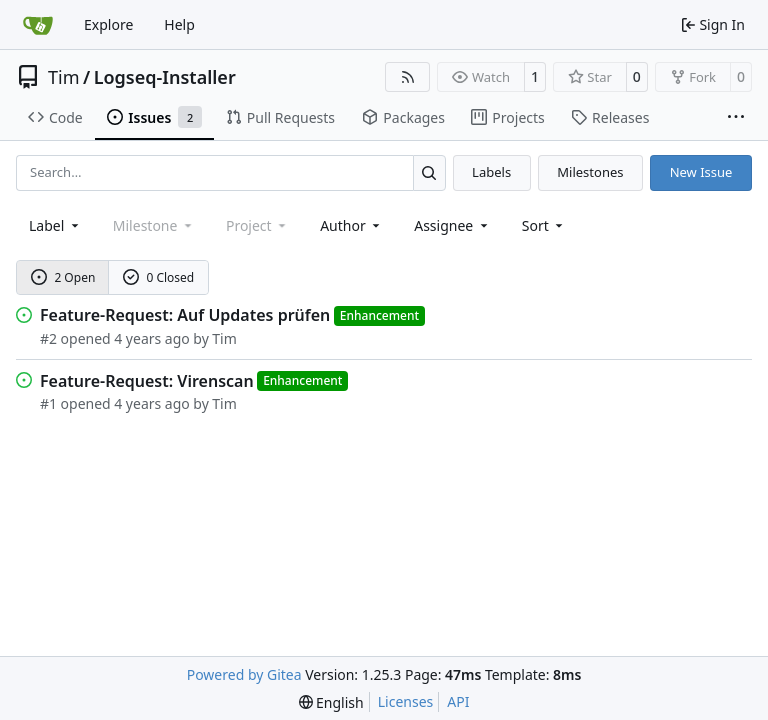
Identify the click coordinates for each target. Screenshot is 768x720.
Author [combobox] (351, 225)
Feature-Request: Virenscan (147, 381)
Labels (491, 172)
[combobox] (55, 225)
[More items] (736, 118)
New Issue (701, 172)
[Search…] (429, 172)
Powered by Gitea (244, 674)
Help (179, 24)
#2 (48, 338)
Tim (63, 77)
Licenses (406, 701)
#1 (48, 403)
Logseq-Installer (165, 77)
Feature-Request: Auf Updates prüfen (185, 315)
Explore (108, 24)
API (458, 701)
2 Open (63, 277)
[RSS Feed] (408, 77)
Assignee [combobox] (452, 225)
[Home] (38, 25)
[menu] (544, 225)
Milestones (590, 172)
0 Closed (159, 277)
